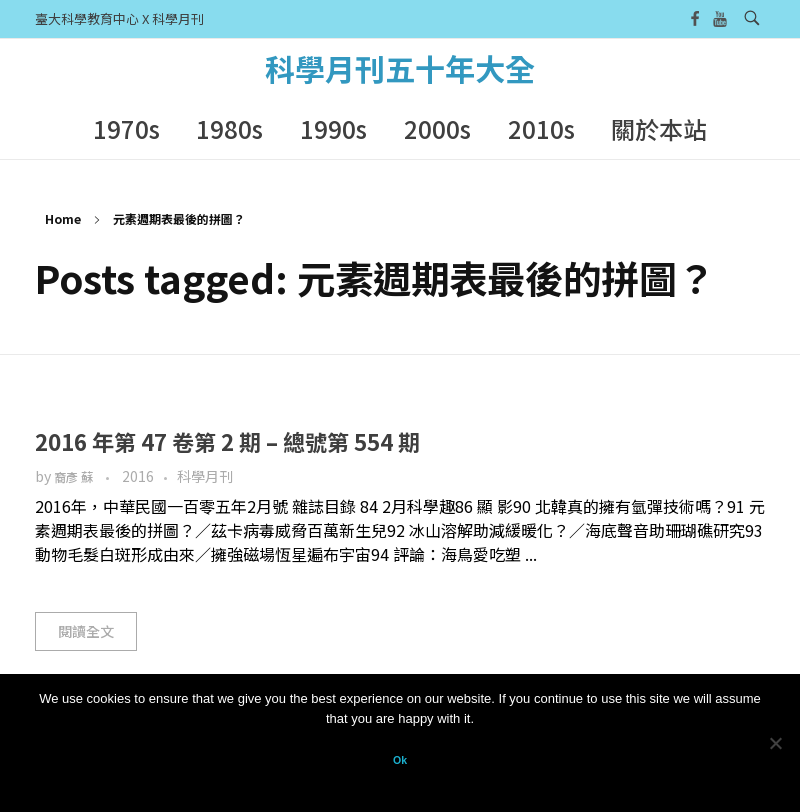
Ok (400, 760)
